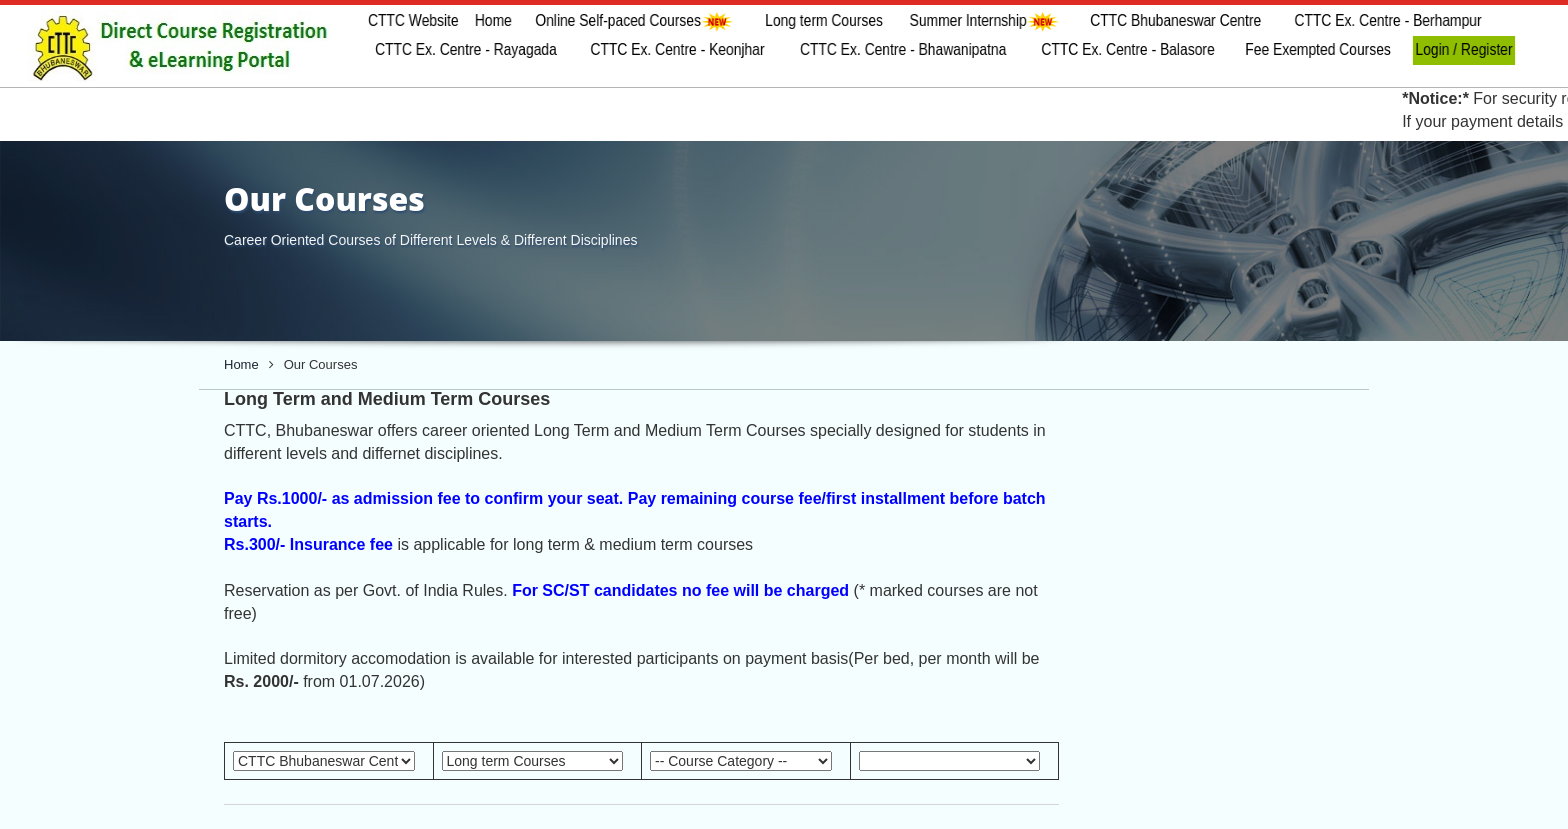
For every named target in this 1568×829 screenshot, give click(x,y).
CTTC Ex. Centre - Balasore (1128, 49)
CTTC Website (413, 20)
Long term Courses (824, 20)
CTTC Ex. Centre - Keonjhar (677, 49)
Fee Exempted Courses (1318, 49)
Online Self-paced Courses (635, 22)
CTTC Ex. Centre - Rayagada (466, 49)
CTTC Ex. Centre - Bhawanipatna (903, 49)
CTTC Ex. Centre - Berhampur (1388, 20)
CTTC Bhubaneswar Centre (1175, 20)
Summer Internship (984, 22)
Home (492, 20)
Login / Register (1464, 49)
